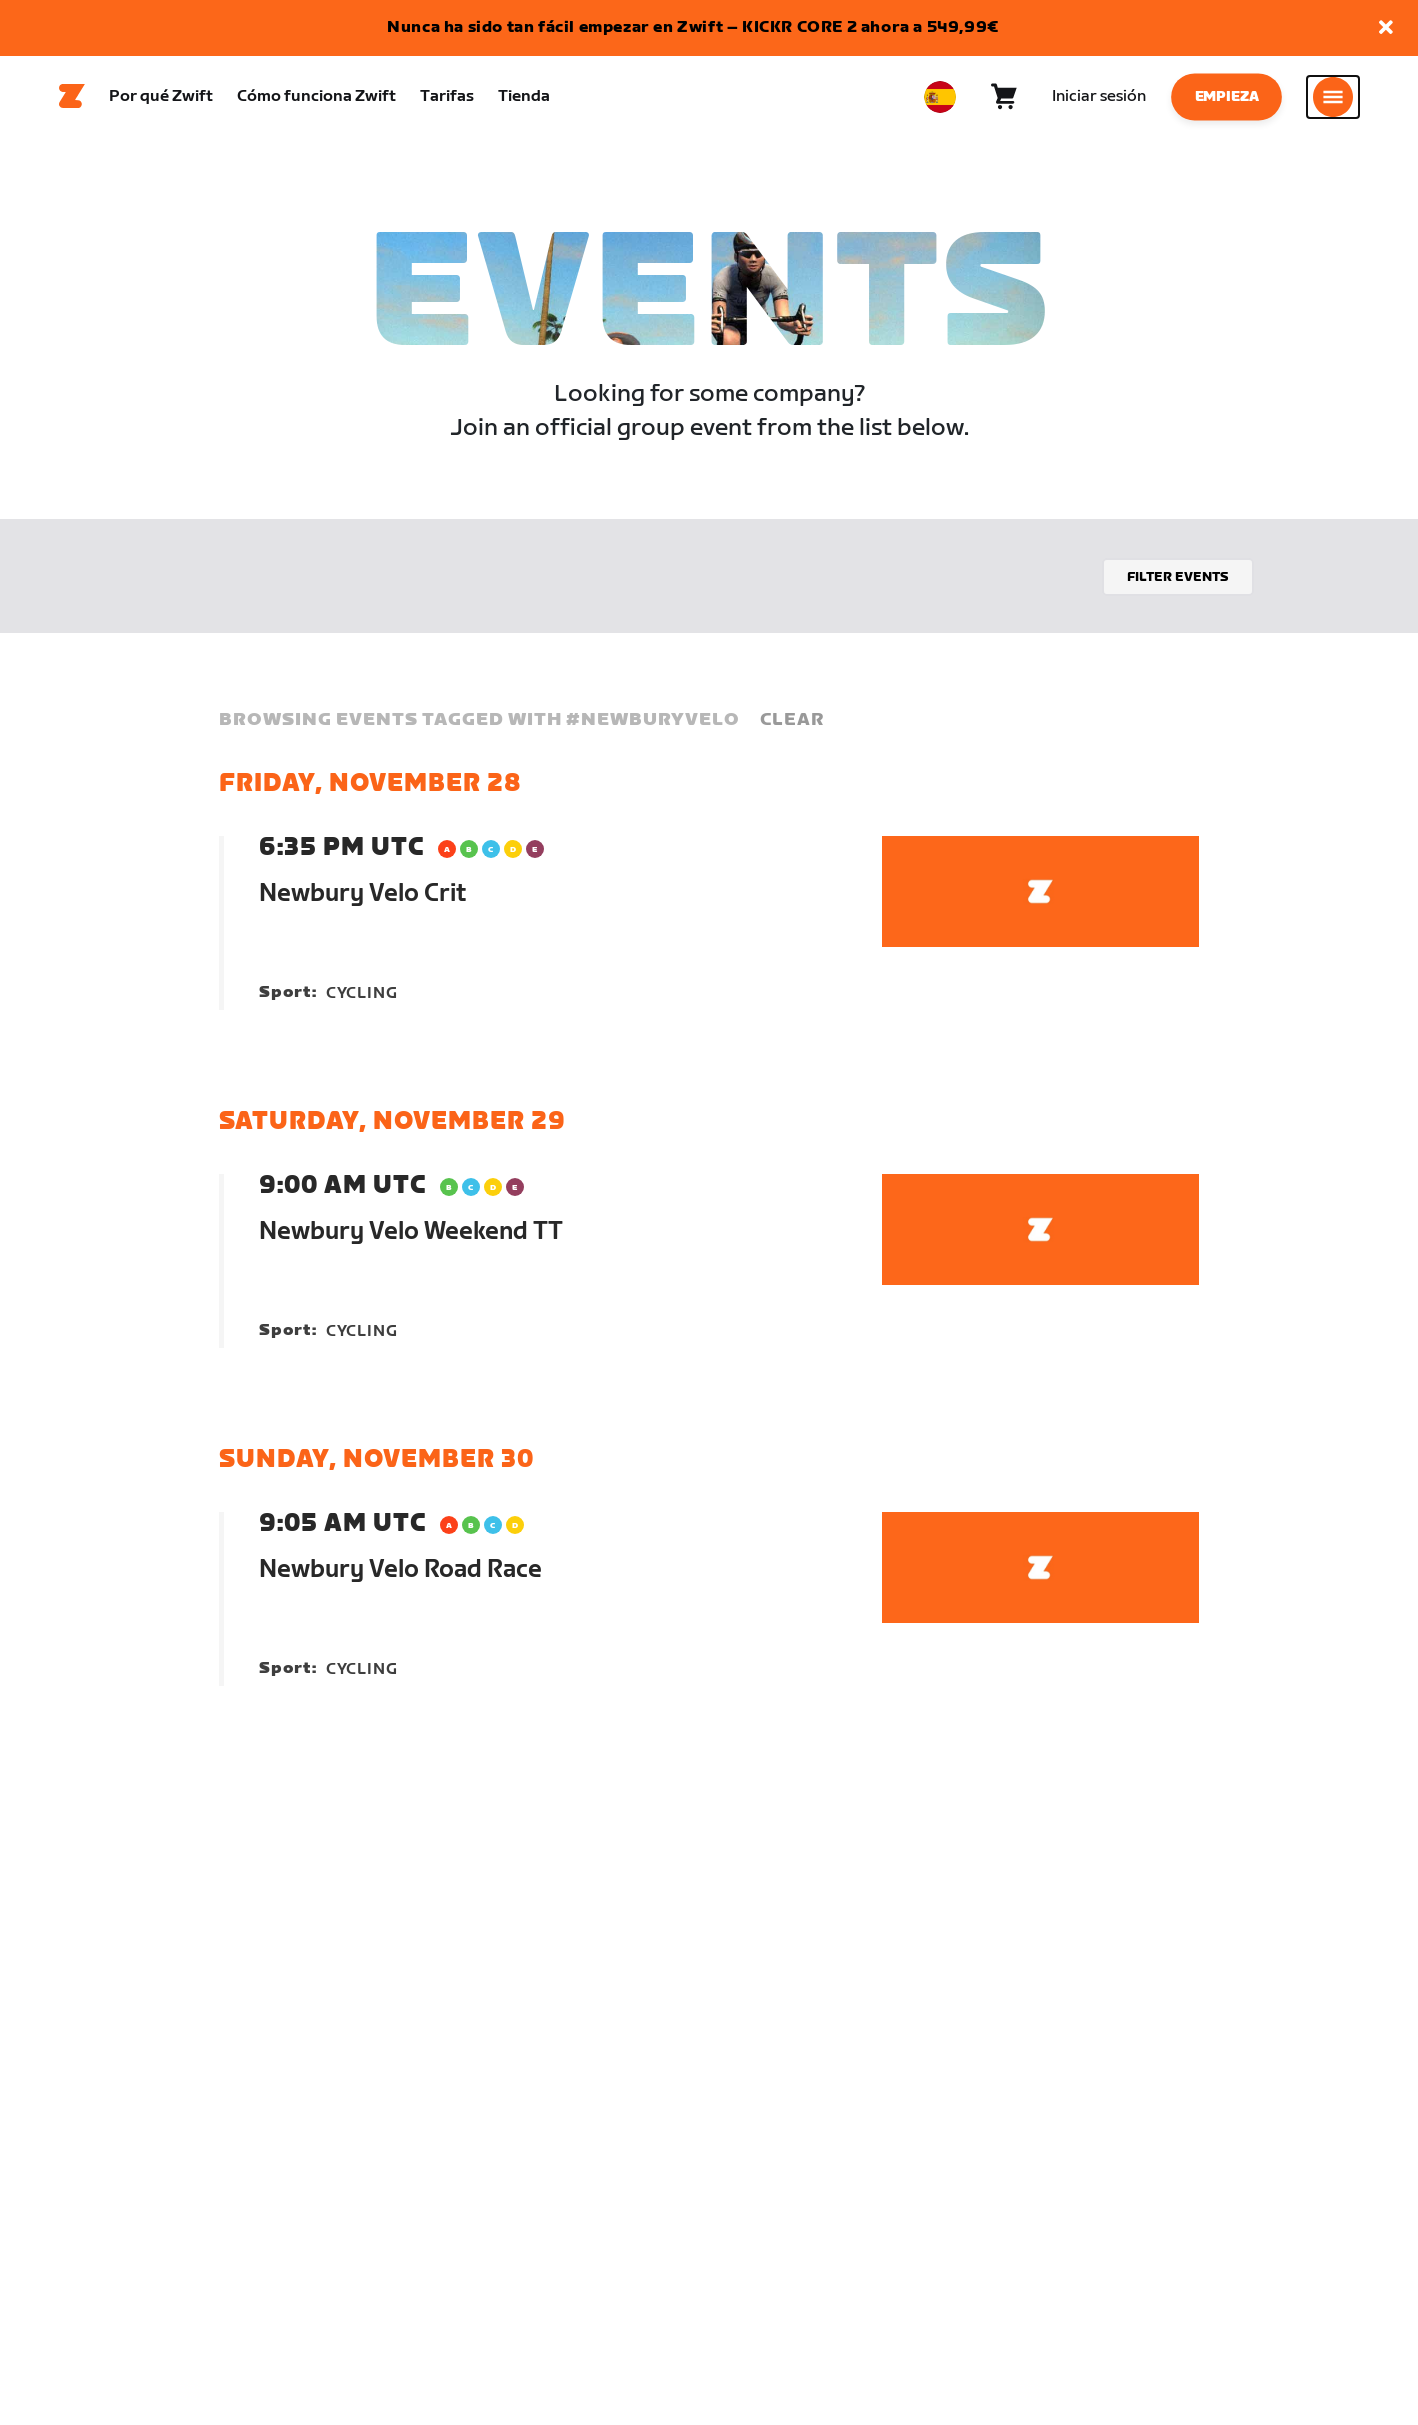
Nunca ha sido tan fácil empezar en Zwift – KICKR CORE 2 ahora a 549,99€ (693, 27)
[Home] (72, 101)
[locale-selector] (940, 101)
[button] (1386, 28)
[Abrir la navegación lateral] (1333, 101)
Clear (792, 728)
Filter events (1178, 585)
